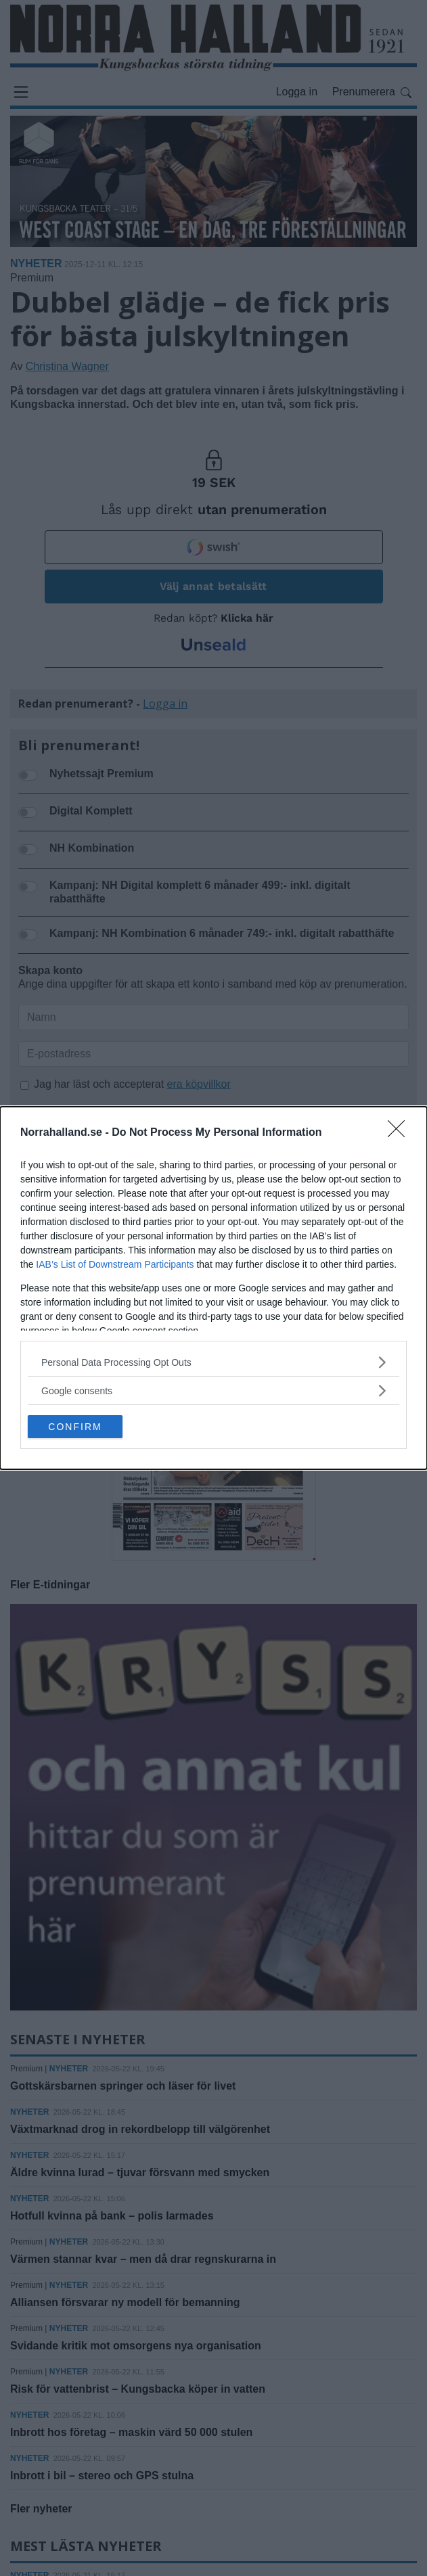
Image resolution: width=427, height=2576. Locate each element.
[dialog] (213, 1288)
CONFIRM (75, 1426)
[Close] (400, 1133)
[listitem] (213, 1362)
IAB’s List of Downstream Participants (115, 1264)
